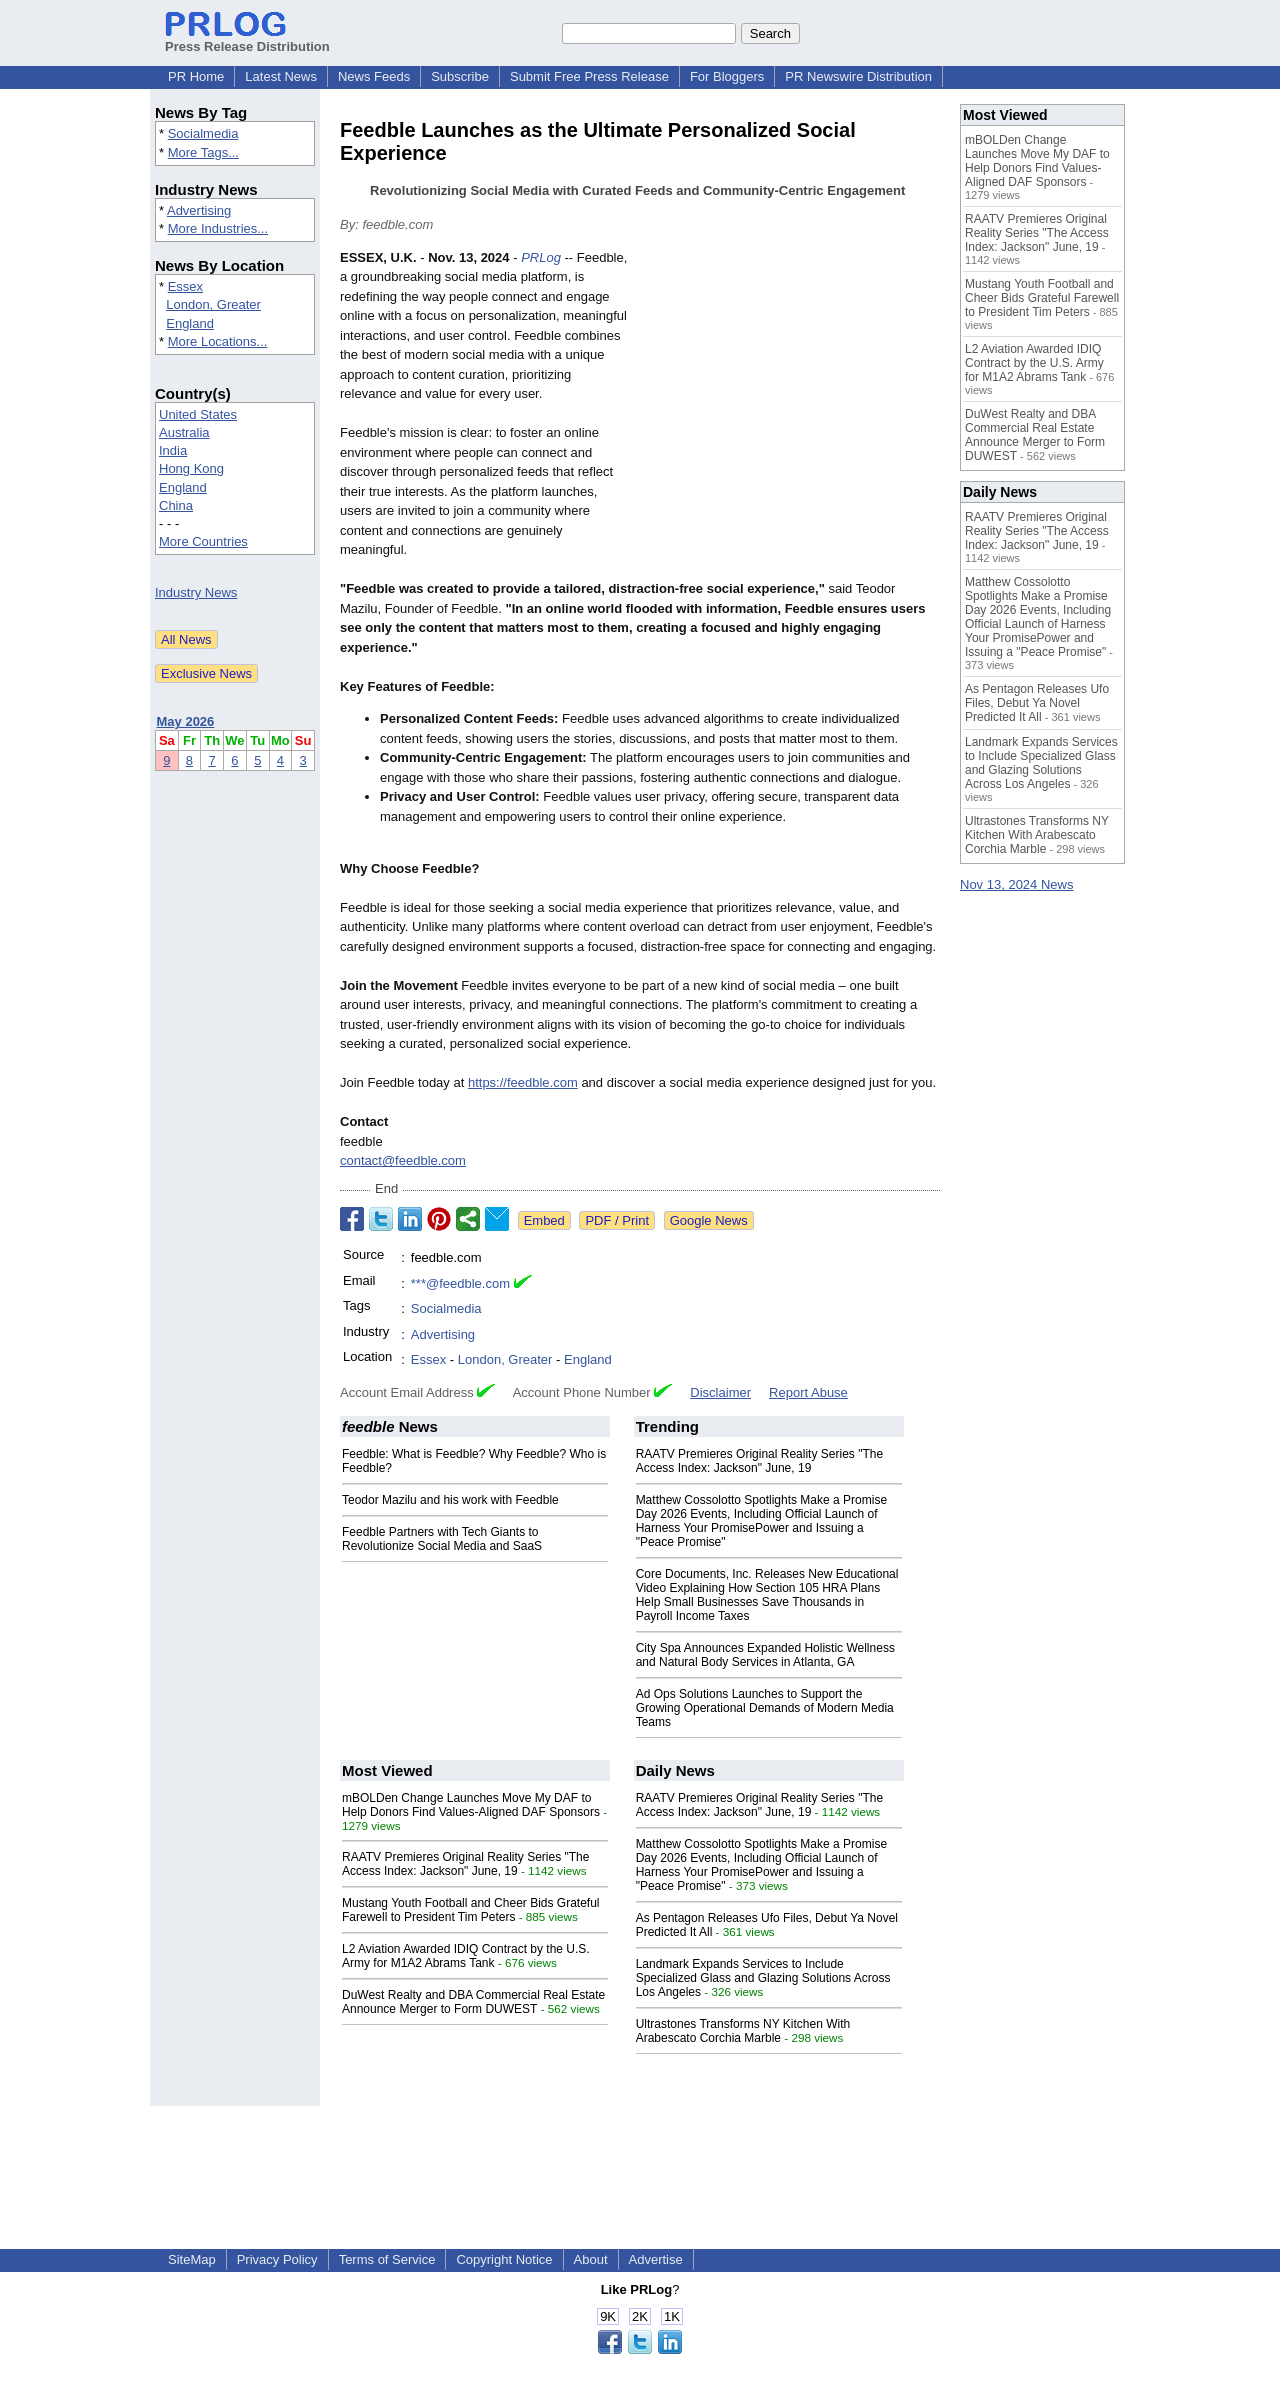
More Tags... (203, 152)
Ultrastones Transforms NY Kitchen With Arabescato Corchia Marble (743, 2031)
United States (198, 414)
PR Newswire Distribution (858, 76)
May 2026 (186, 721)
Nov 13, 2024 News (1016, 884)
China (176, 505)
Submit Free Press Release (589, 76)
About (591, 2259)
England (190, 323)
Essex (185, 286)
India (173, 450)
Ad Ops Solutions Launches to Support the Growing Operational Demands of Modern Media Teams (765, 1708)
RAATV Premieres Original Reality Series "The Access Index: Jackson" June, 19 (759, 1461)
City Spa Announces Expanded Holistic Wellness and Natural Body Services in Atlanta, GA (765, 1655)
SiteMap (192, 2259)
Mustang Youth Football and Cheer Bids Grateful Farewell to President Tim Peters (471, 1910)
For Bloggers (727, 76)
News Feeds (374, 76)
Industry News (196, 592)
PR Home (196, 76)
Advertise (656, 2259)
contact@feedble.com (403, 1160)
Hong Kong (191, 468)
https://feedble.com (523, 1082)
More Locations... (218, 341)
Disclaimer (720, 1392)
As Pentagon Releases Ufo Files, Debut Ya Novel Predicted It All (1037, 703)
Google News (709, 1220)
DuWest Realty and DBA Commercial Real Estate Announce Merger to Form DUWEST (473, 2002)
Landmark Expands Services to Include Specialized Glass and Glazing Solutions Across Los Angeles (763, 1978)
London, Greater (213, 304)
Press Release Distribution (247, 39)
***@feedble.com (460, 1283)
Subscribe (460, 76)
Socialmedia (203, 133)
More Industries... (218, 228)
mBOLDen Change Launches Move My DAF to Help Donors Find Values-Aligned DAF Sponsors (471, 1805)
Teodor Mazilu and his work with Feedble (450, 1500)
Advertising (199, 210)
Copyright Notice (504, 2259)
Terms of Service (387, 2259)
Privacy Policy (277, 2259)
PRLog (541, 257)
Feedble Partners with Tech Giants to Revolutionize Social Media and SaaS (442, 1539)
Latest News (281, 76)
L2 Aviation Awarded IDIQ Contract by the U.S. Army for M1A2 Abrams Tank (466, 1956)
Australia (184, 432)
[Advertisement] (790, 395)
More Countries (203, 541)
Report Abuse (808, 1392)
